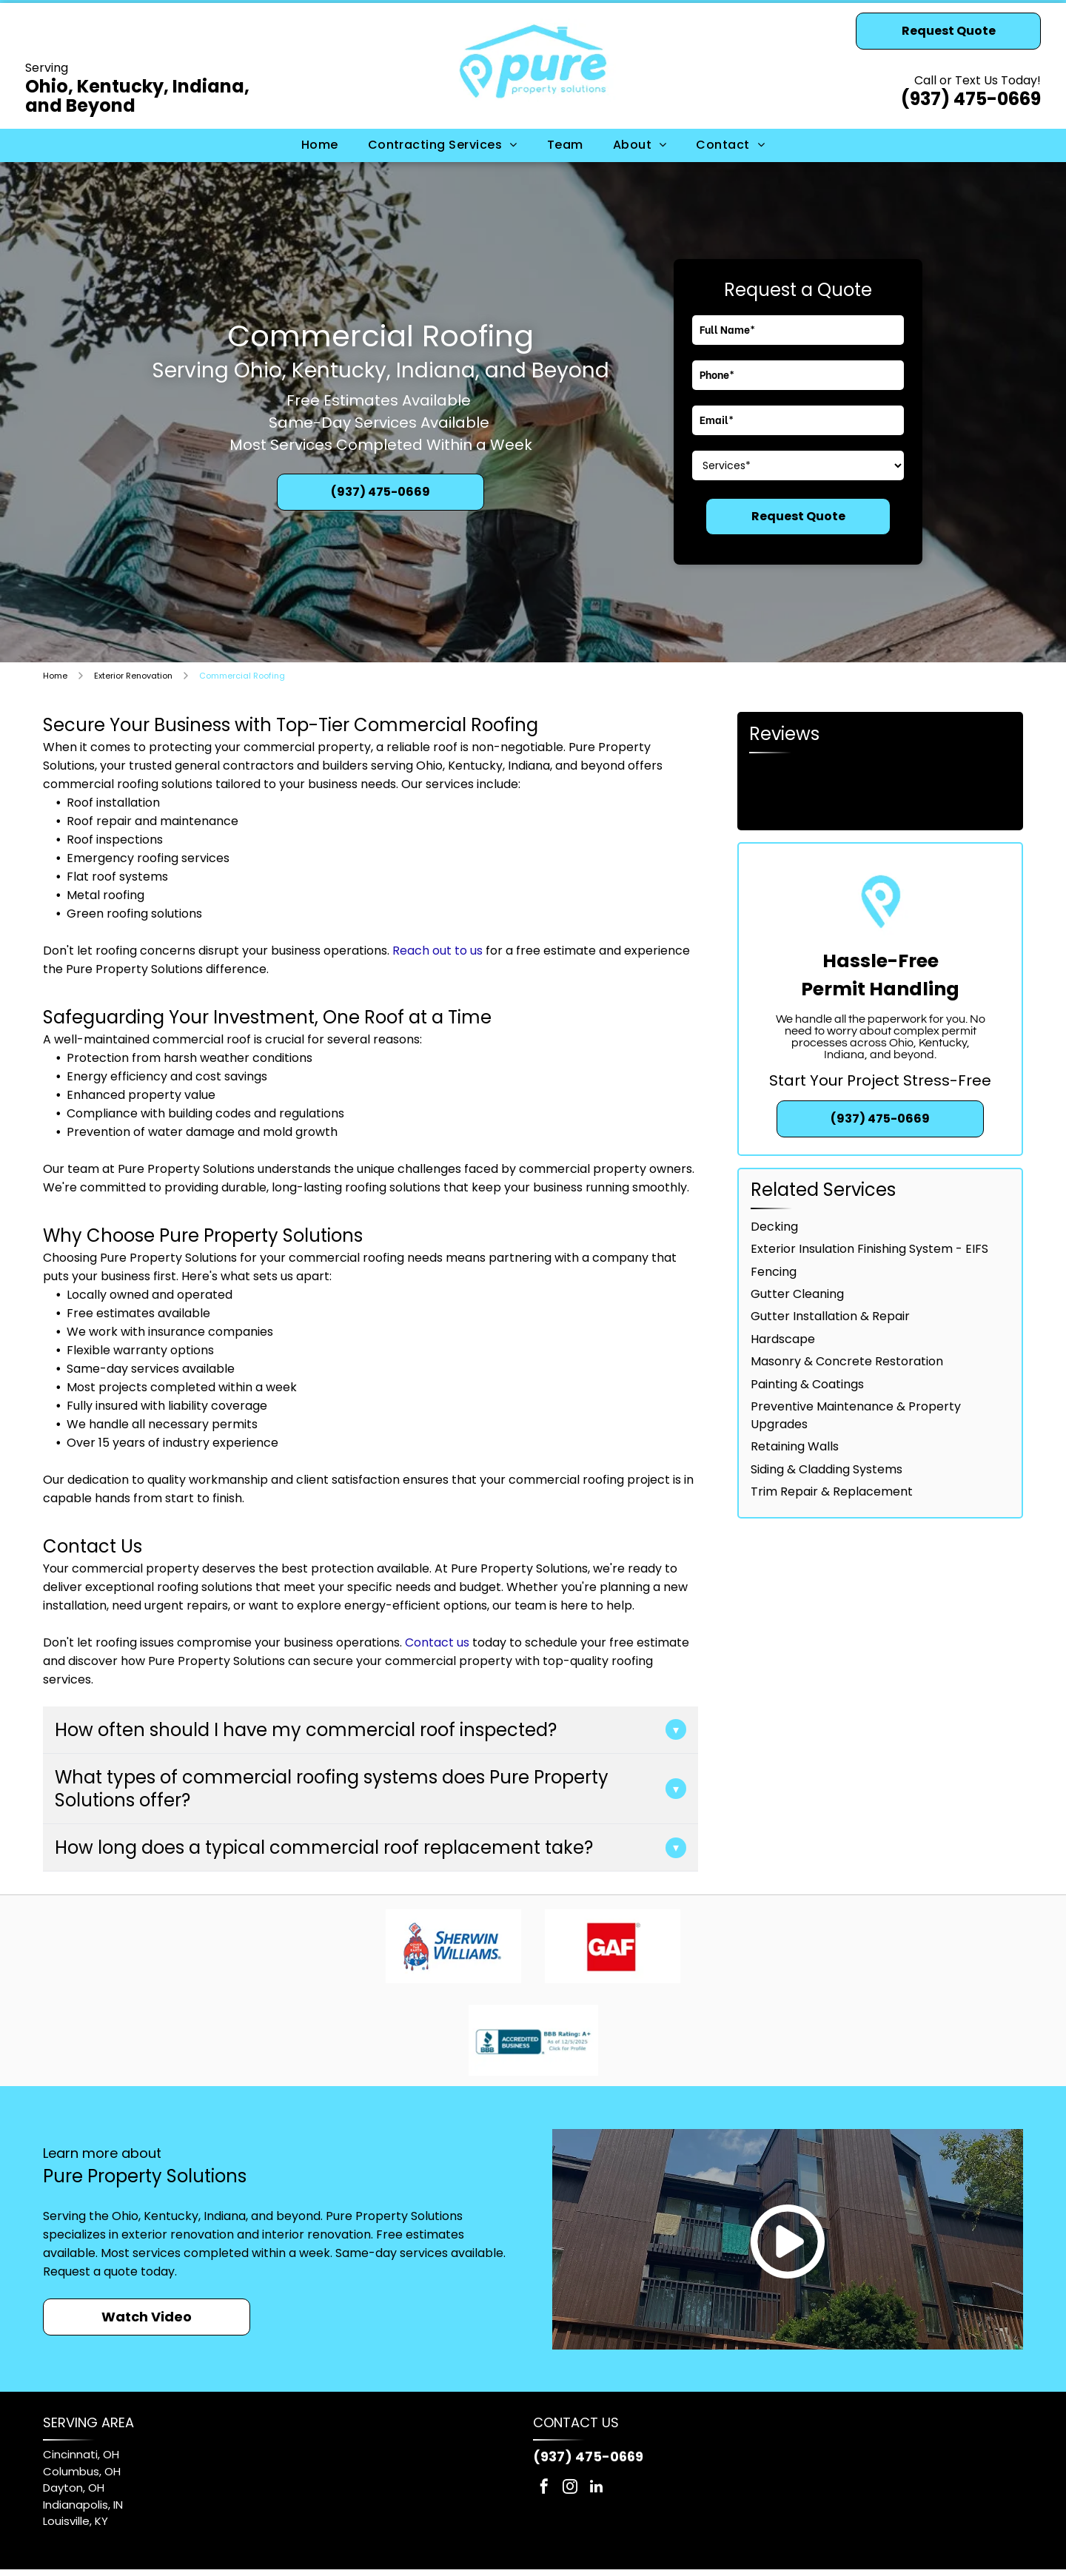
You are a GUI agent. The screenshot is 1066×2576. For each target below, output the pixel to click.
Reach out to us (437, 950)
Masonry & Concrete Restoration (847, 1361)
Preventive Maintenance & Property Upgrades (856, 1415)
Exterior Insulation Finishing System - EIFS (869, 1248)
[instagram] (570, 2488)
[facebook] (544, 2488)
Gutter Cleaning (797, 1293)
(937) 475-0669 (971, 99)
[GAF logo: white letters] (613, 1946)
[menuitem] (319, 145)
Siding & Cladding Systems (826, 1469)
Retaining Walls (795, 1446)
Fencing (774, 1271)
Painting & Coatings (807, 1384)
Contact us (437, 1642)
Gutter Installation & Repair (830, 1316)
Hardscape (783, 1339)
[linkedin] (596, 2488)
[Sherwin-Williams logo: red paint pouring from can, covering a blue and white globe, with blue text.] (453, 1946)
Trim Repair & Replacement (832, 1491)
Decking (774, 1226)
